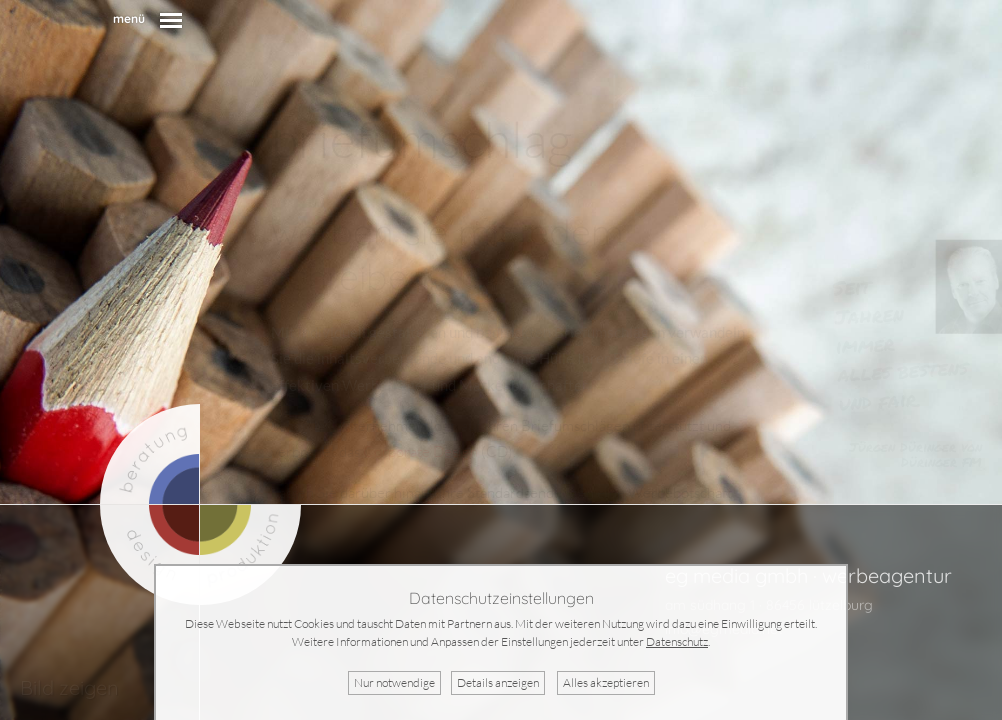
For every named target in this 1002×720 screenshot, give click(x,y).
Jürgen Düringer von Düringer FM (915, 454)
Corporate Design (420, 451)
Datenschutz (677, 641)
